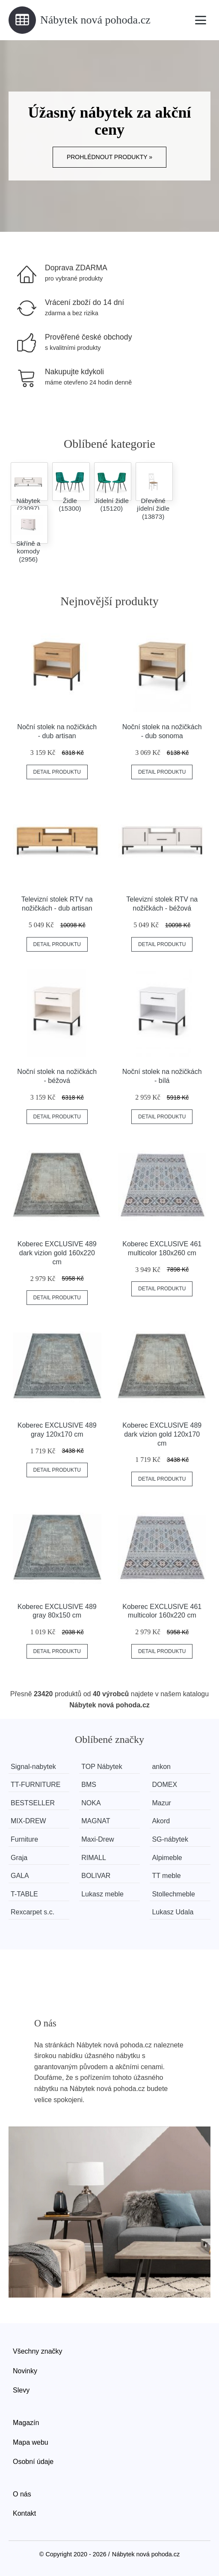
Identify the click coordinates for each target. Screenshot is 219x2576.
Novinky (25, 2371)
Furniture (24, 1839)
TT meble (166, 1875)
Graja (19, 1857)
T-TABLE (24, 1894)
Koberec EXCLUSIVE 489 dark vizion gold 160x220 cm (57, 1253)
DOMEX (164, 1784)
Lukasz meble (102, 1894)
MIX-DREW (28, 1821)
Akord (161, 1821)
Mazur (161, 1803)
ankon (161, 1766)
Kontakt (24, 2513)
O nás (22, 2494)
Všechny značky (37, 2351)
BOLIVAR (95, 1875)
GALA (20, 1875)
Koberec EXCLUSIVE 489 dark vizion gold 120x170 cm (161, 1434)
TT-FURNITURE (35, 1784)
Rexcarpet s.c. (32, 1912)
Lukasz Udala (172, 1912)
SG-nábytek (170, 1839)
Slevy (21, 2390)
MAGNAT (95, 1821)
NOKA (91, 1803)
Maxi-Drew (97, 1839)
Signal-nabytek (33, 1766)
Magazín (26, 2422)
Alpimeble (167, 1857)
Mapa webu (30, 2442)
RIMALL (93, 1857)
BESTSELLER (33, 1803)
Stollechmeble (173, 1894)
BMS (88, 1784)
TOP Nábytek (101, 1766)
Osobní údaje (33, 2461)
